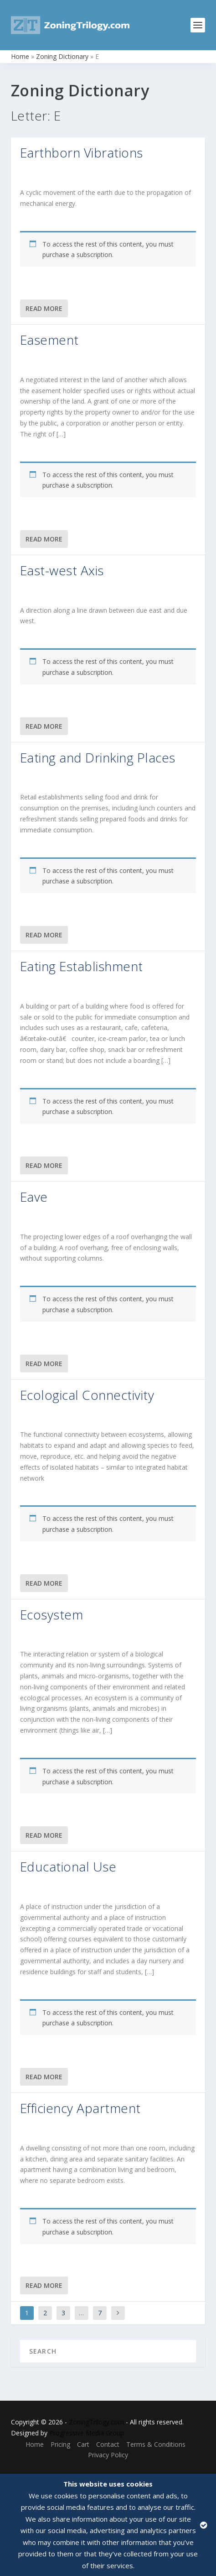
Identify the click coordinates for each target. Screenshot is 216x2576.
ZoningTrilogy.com (96, 2422)
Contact (107, 2444)
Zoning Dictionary (62, 56)
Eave (34, 1196)
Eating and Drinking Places (97, 757)
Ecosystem (51, 1614)
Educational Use (68, 1866)
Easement (49, 339)
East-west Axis (62, 570)
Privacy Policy (108, 2454)
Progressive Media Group (86, 2433)
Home (20, 56)
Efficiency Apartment (80, 2108)
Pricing (60, 2444)
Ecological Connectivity (87, 1395)
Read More (44, 308)
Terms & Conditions (155, 2444)
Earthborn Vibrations (81, 152)
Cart (83, 2444)
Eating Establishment (81, 966)
